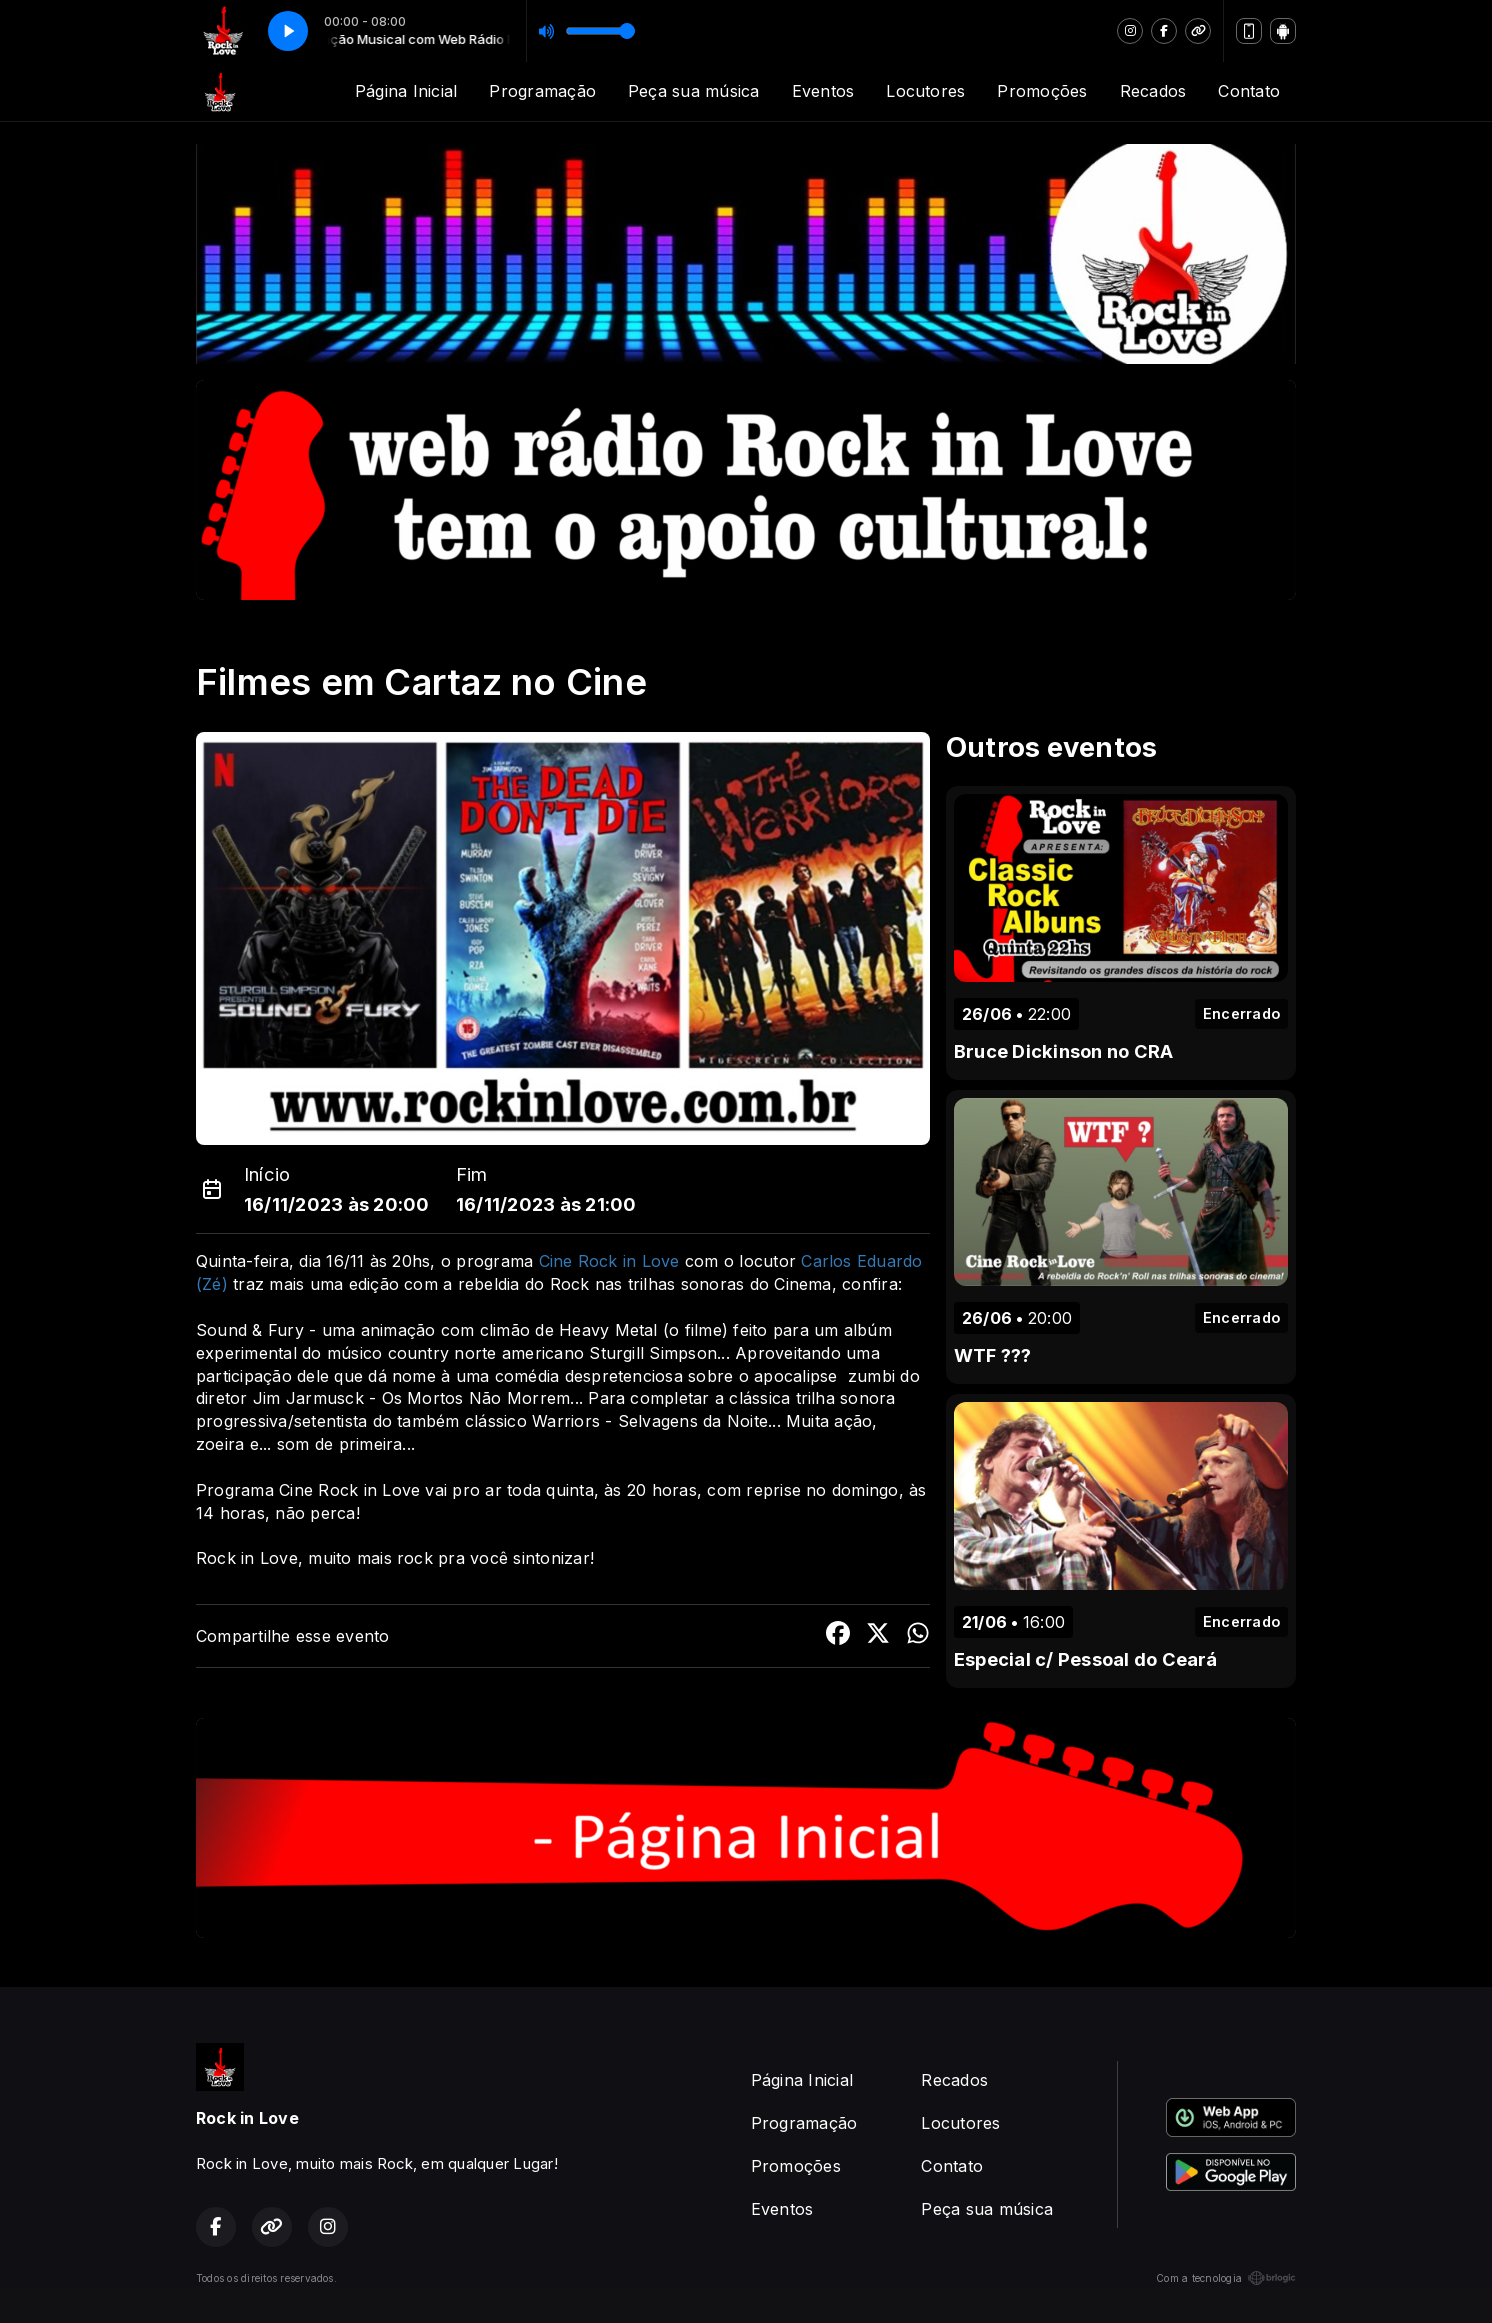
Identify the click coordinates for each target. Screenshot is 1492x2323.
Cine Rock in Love (609, 1261)
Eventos (823, 91)
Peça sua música (694, 91)
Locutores (925, 91)
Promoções (1042, 91)
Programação (542, 91)
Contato (1249, 91)
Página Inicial (406, 91)
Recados (1153, 91)
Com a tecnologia (1226, 2278)
